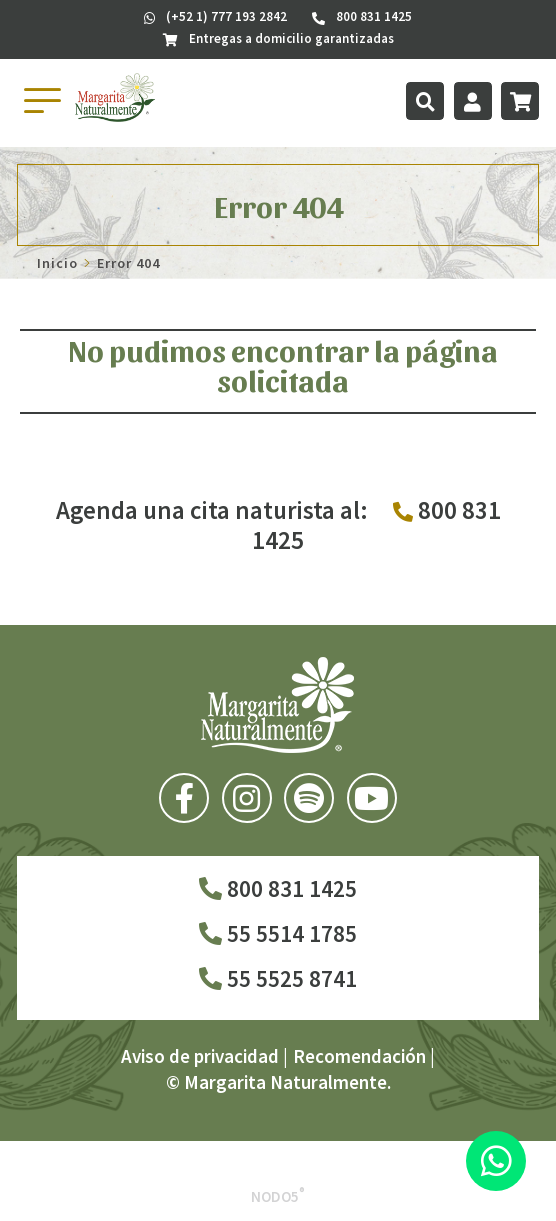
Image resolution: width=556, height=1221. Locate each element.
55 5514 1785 (278, 933)
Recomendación (359, 1056)
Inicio (57, 263)
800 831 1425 (278, 888)
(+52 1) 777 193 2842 (215, 16)
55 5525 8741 (278, 978)
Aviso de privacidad (200, 1056)
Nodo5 (278, 1196)
